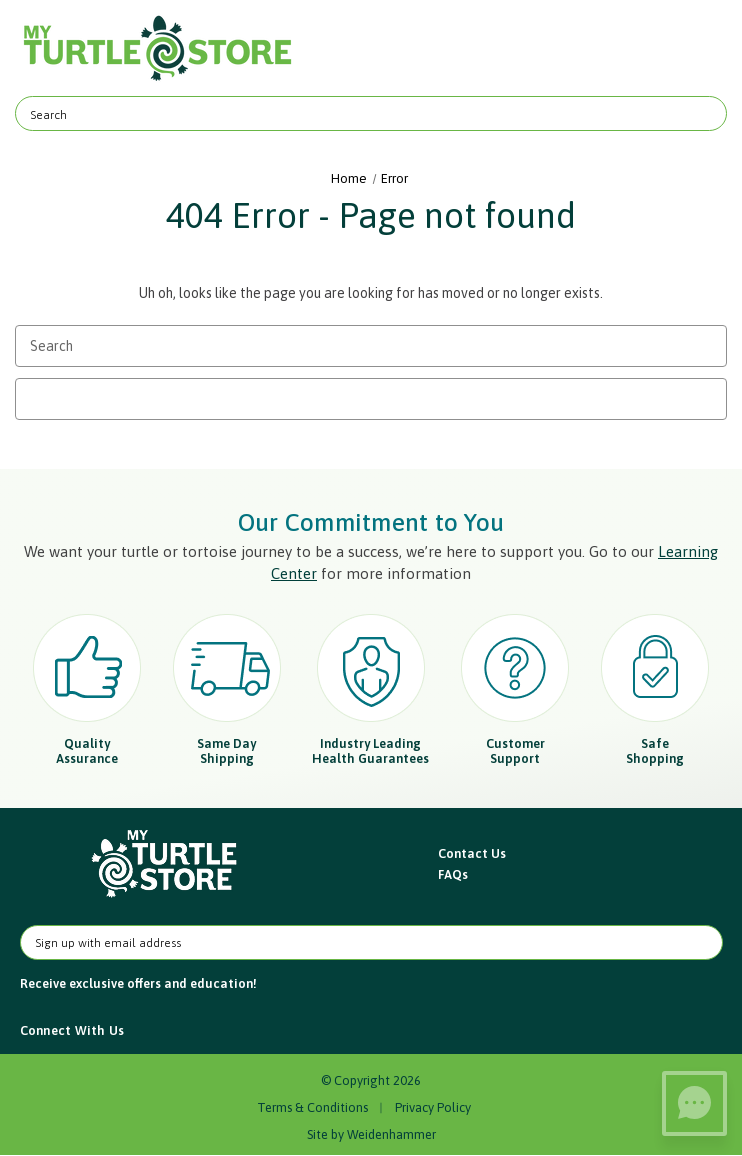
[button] (165, 864)
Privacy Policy (433, 1107)
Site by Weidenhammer (371, 1134)
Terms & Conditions (312, 1107)
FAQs (453, 874)
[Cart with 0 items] (699, 48)
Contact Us (472, 853)
